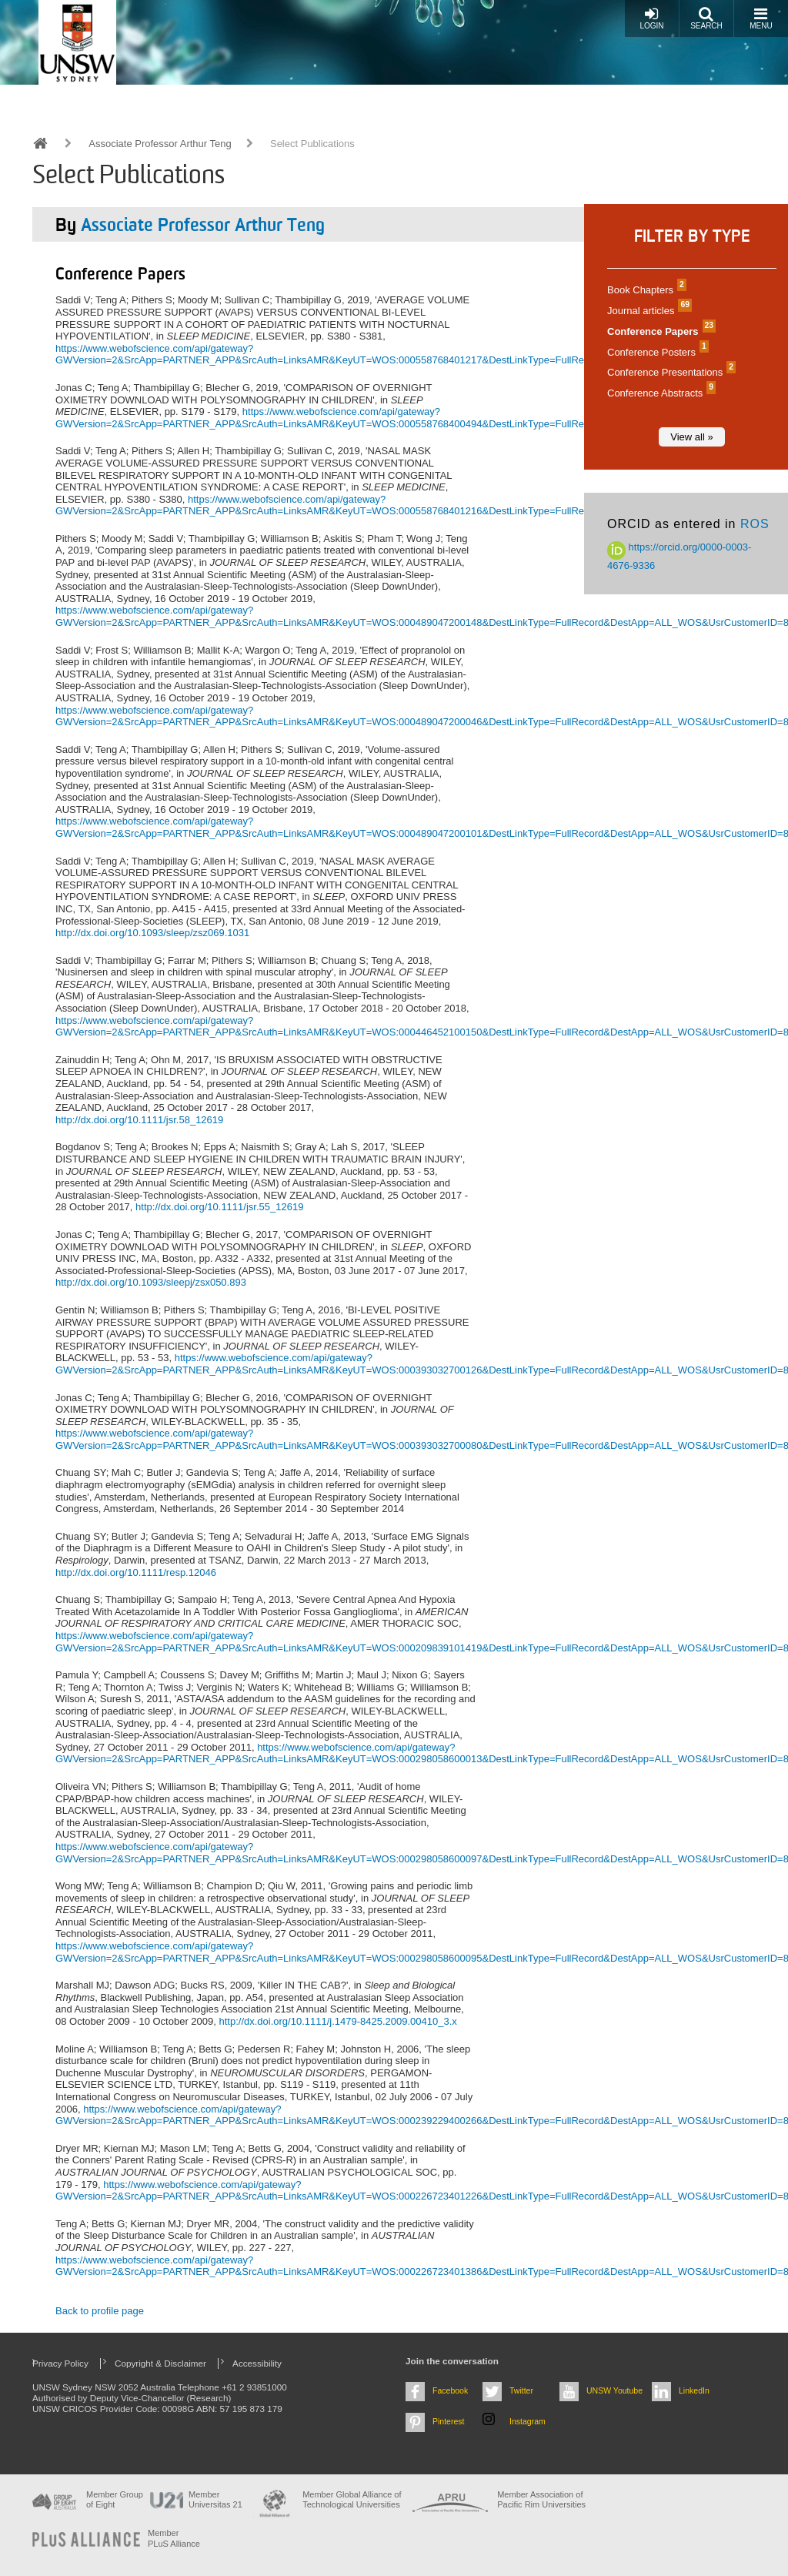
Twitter (521, 2390)
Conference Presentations (669, 372)
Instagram (527, 2421)
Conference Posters (656, 352)
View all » (691, 437)
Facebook (450, 2390)
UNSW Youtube (614, 2390)
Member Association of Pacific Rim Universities (541, 2499)
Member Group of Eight (114, 2499)
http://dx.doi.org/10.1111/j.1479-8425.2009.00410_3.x (337, 2021)
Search (706, 18)
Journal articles (647, 310)
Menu (761, 18)
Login (651, 18)
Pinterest (448, 2421)
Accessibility (257, 2363)
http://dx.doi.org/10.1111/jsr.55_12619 (219, 1207)
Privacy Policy (60, 2363)
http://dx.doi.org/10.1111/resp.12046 (135, 1572)
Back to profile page (99, 2311)
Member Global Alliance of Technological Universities (351, 2499)
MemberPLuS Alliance (174, 2538)
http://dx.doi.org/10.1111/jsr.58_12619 (139, 1120)
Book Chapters (645, 290)
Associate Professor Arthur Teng (159, 143)
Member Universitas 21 (215, 2499)
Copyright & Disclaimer (160, 2363)
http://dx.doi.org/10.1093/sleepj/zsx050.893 (150, 1282)
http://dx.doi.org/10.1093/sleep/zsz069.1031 (152, 932)
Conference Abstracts (659, 393)
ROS (755, 523)
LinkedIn (694, 2390)
